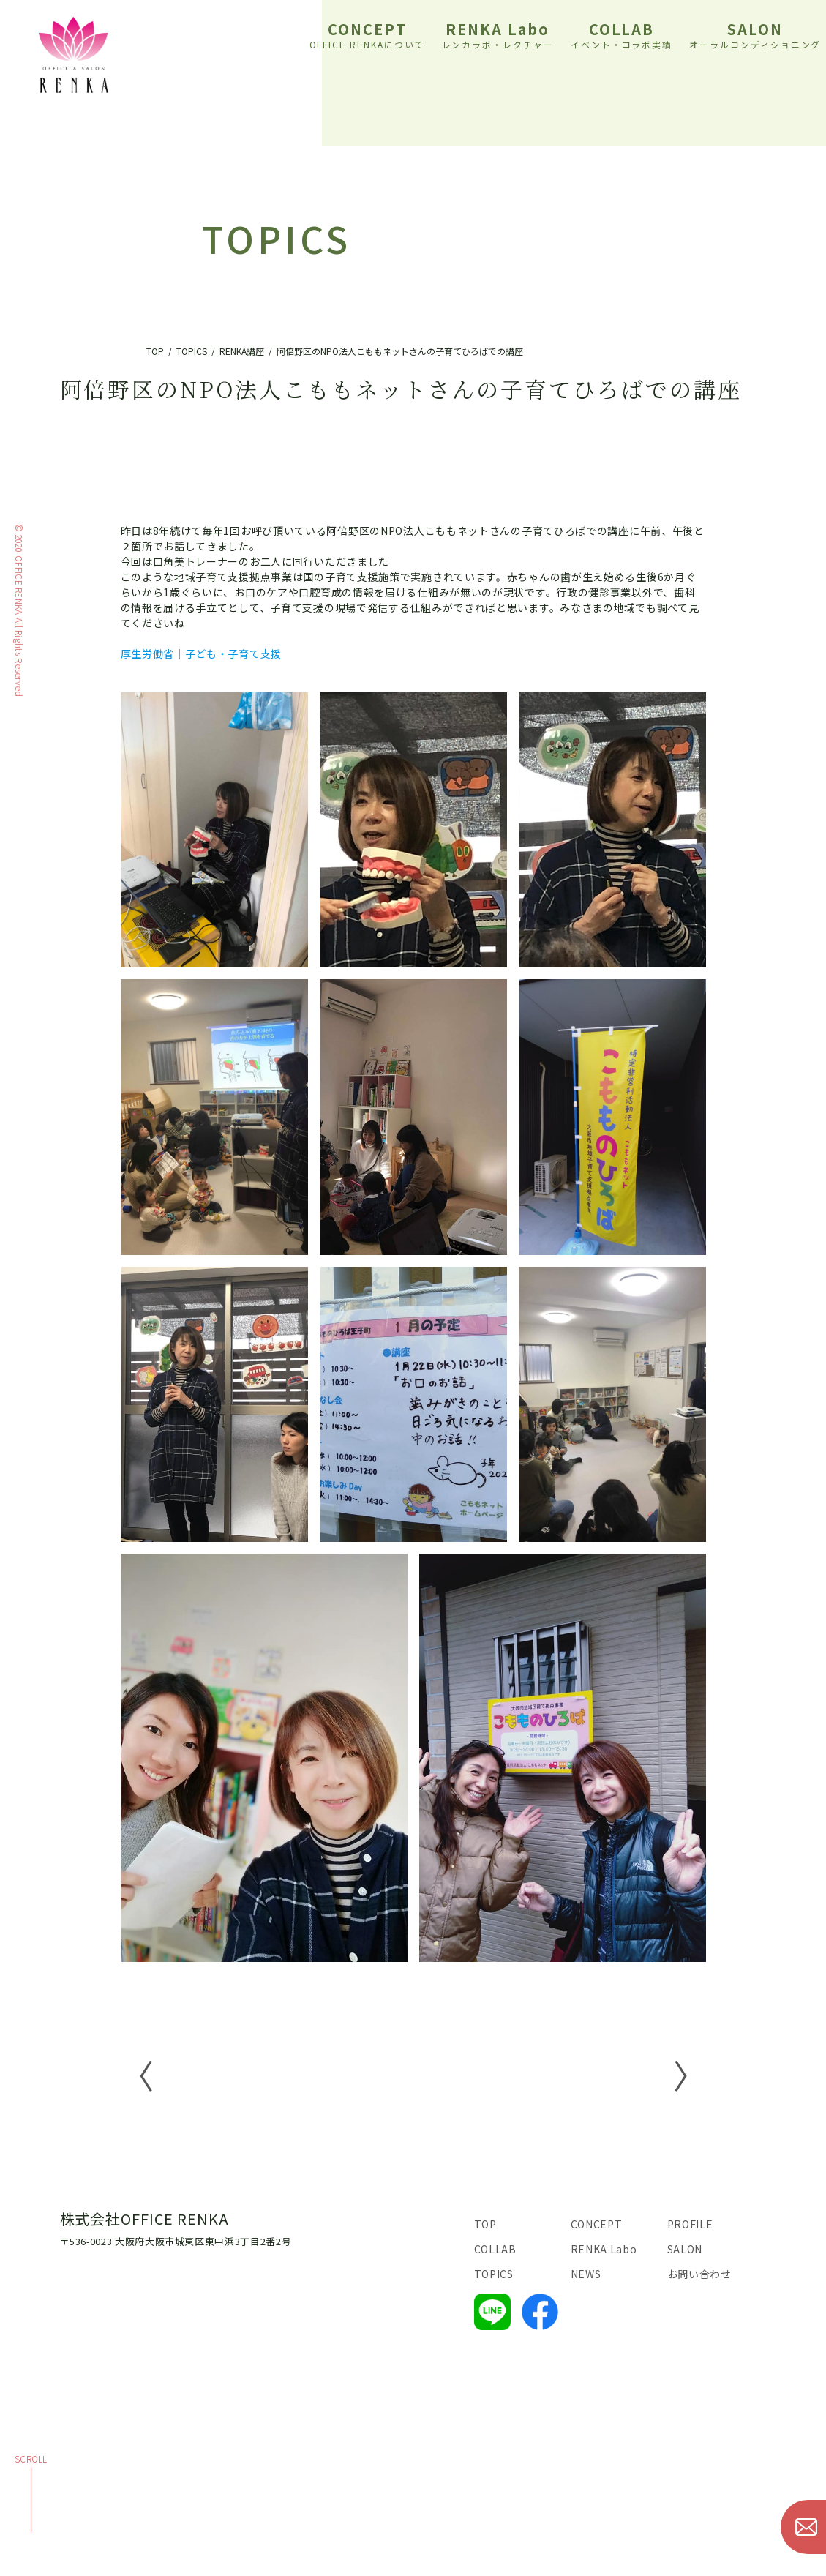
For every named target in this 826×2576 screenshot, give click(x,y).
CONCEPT (367, 33)
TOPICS (494, 2273)
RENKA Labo (498, 33)
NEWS (586, 2273)
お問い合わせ (699, 2273)
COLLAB (622, 33)
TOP (485, 2224)
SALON (755, 33)
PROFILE (690, 2224)
